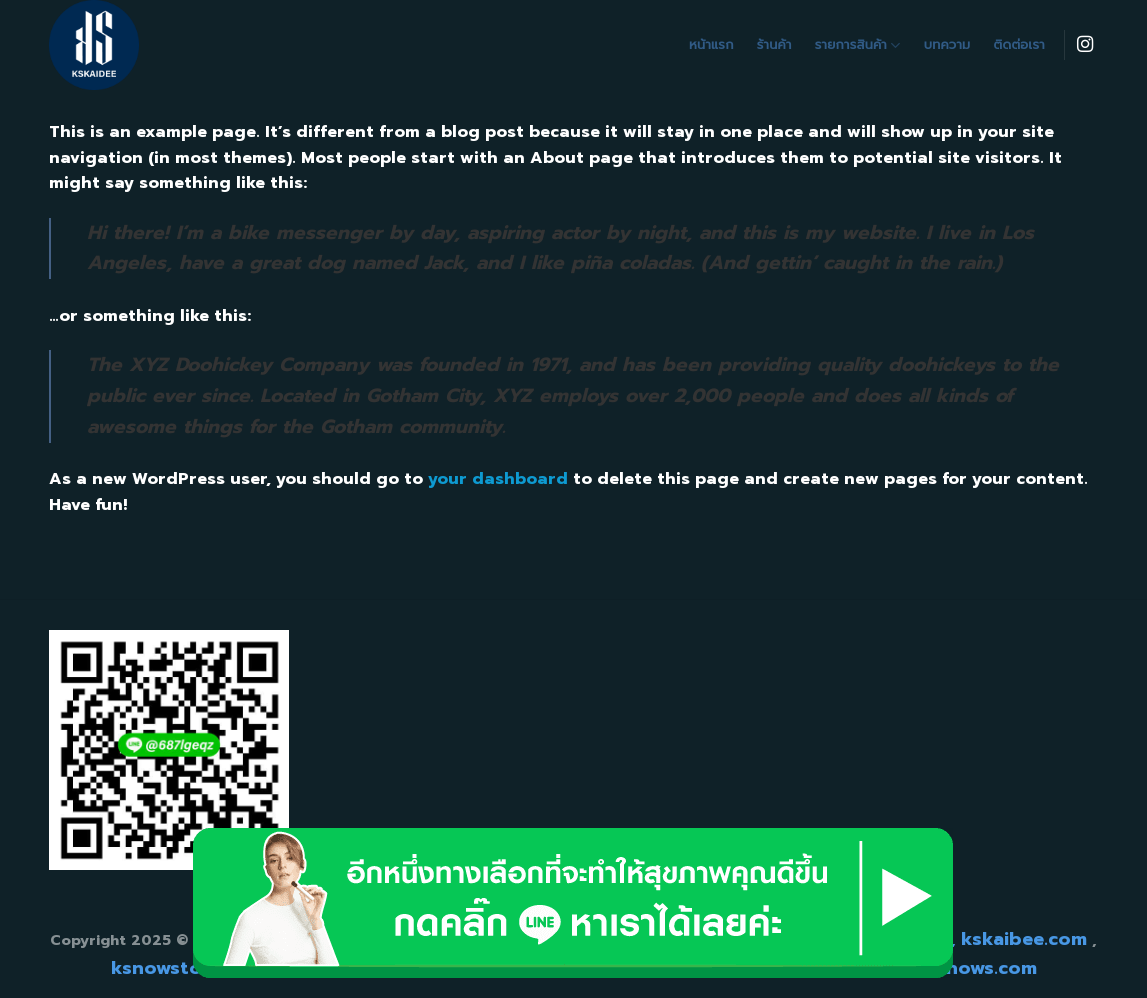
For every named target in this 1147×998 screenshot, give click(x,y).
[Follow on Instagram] (1085, 45)
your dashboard (498, 479)
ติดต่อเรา (1019, 44)
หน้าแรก (711, 44)
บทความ (947, 44)
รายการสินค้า (858, 45)
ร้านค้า (774, 44)
